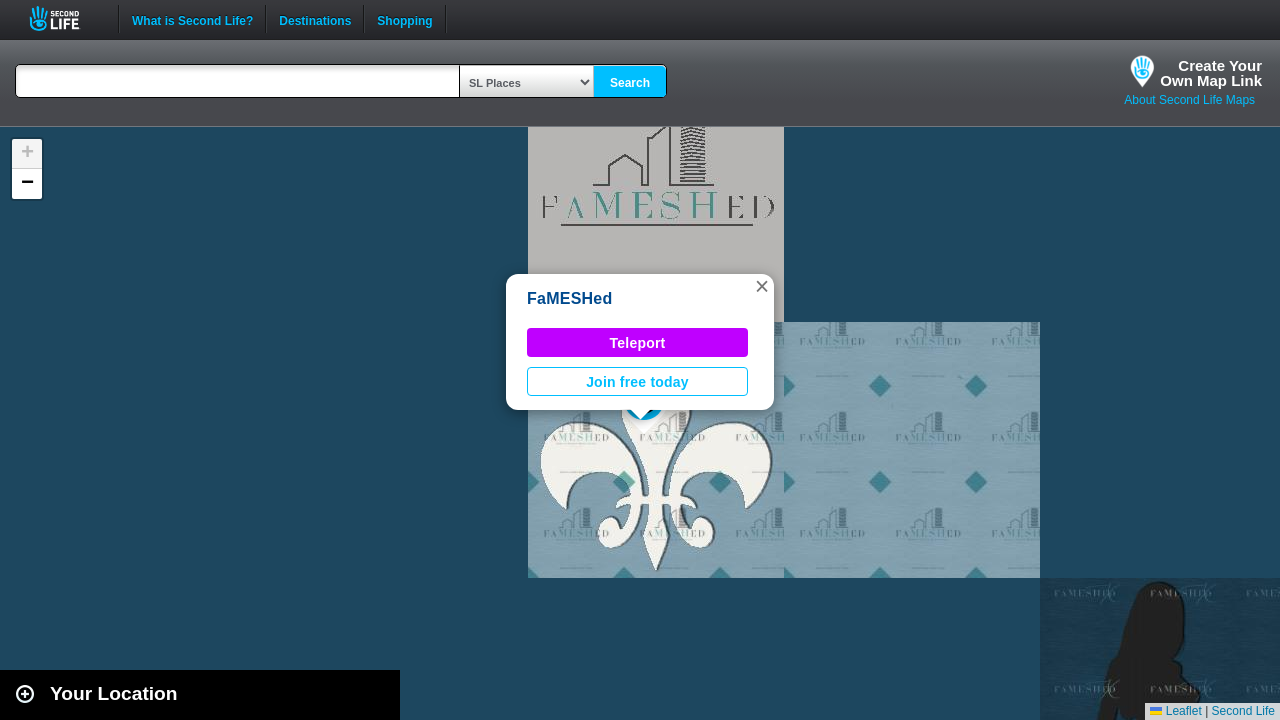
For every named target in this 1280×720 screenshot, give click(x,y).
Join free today (637, 382)
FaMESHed (570, 298)
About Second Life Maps (1189, 100)
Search (630, 83)
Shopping (404, 19)
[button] (762, 286)
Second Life (65, 18)
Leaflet (1175, 711)
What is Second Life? (192, 19)
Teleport (638, 343)
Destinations (315, 19)
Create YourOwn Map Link (1211, 73)
